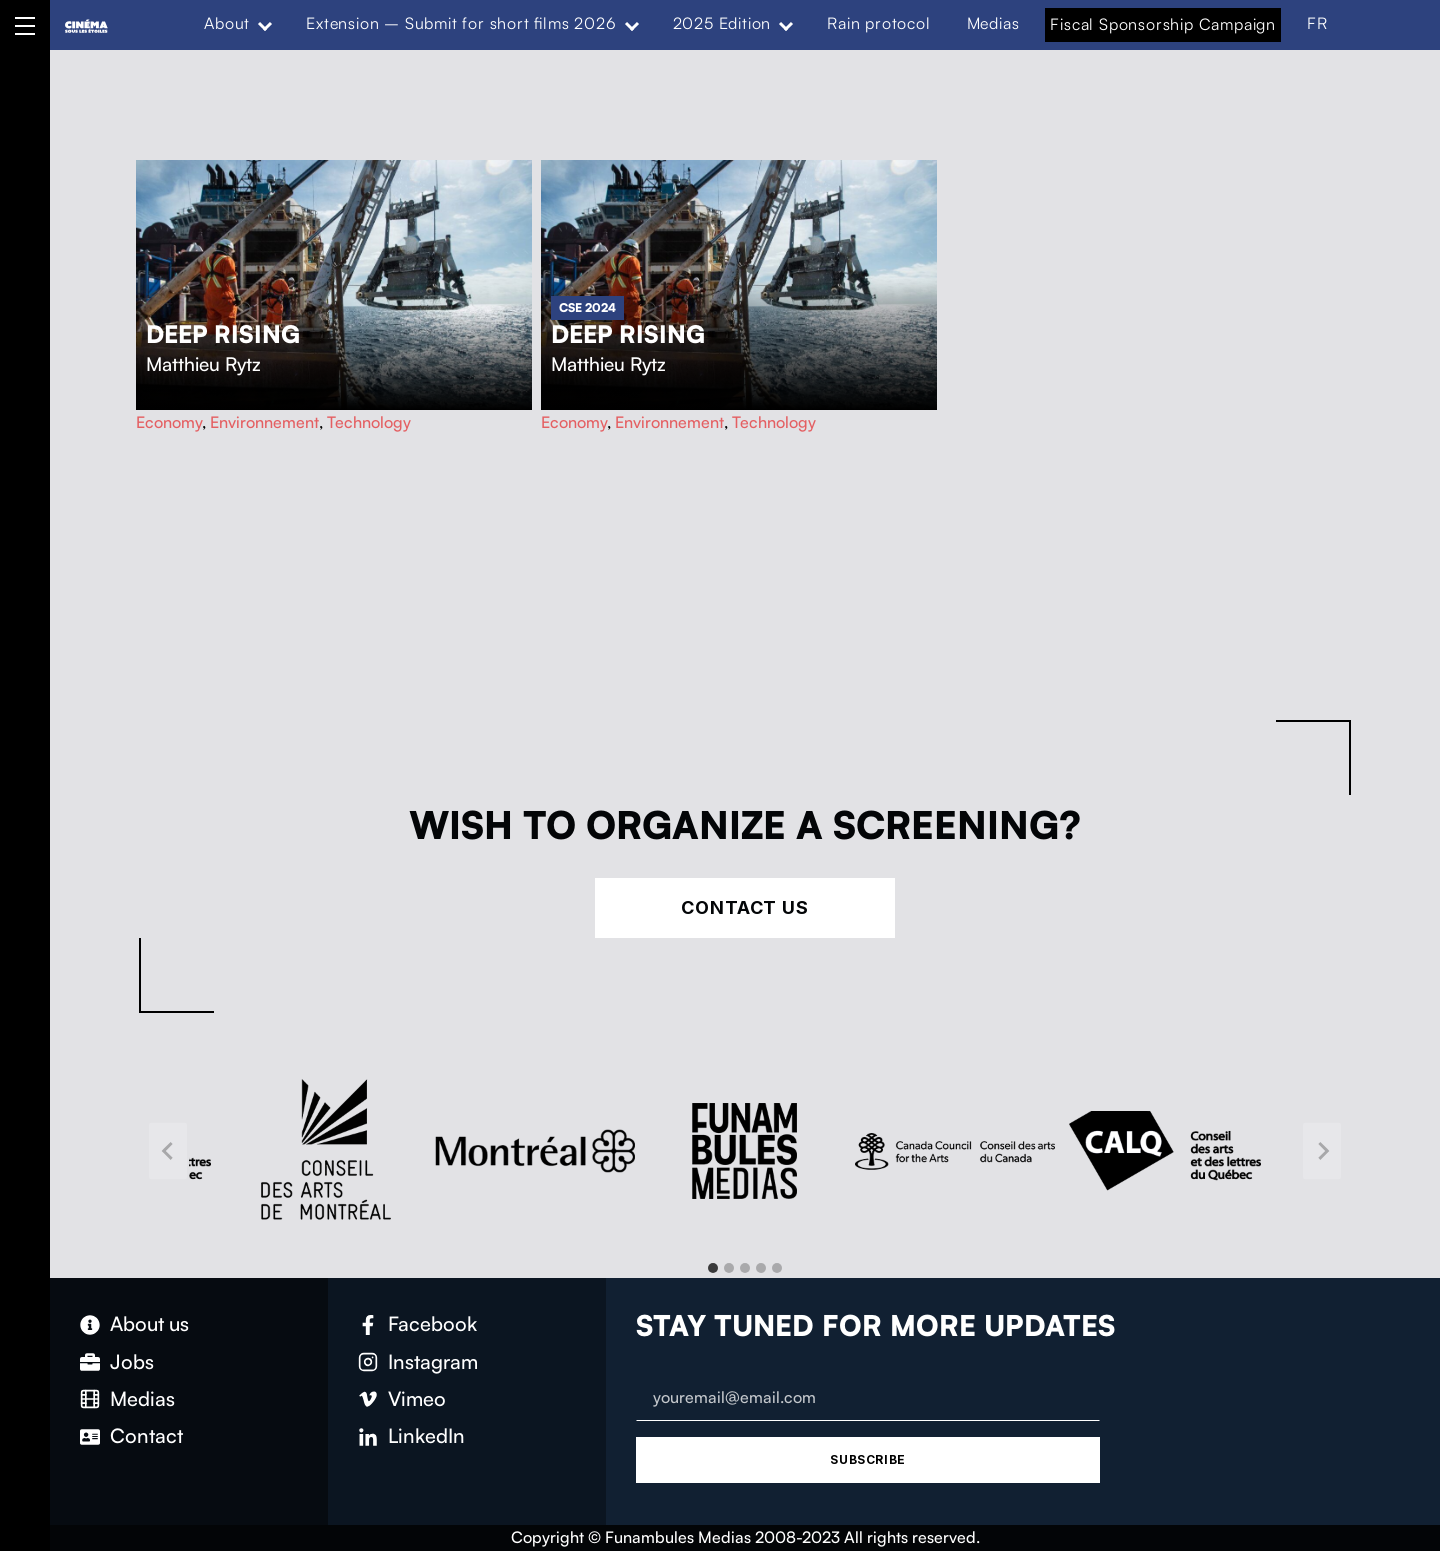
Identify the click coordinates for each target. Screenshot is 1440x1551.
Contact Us (745, 907)
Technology (369, 422)
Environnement (264, 422)
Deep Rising (223, 334)
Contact (146, 1435)
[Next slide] (1322, 1151)
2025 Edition (722, 23)
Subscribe (867, 1459)
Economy (169, 422)
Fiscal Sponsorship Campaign (1163, 24)
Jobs (132, 1361)
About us (149, 1323)
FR (1317, 23)
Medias (993, 23)
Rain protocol (878, 23)
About (227, 23)
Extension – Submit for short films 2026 (461, 23)
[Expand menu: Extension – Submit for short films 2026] (631, 24)
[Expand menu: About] (265, 24)
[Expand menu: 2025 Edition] (786, 24)
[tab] (713, 1268)
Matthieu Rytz (203, 364)
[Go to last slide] (168, 1151)
